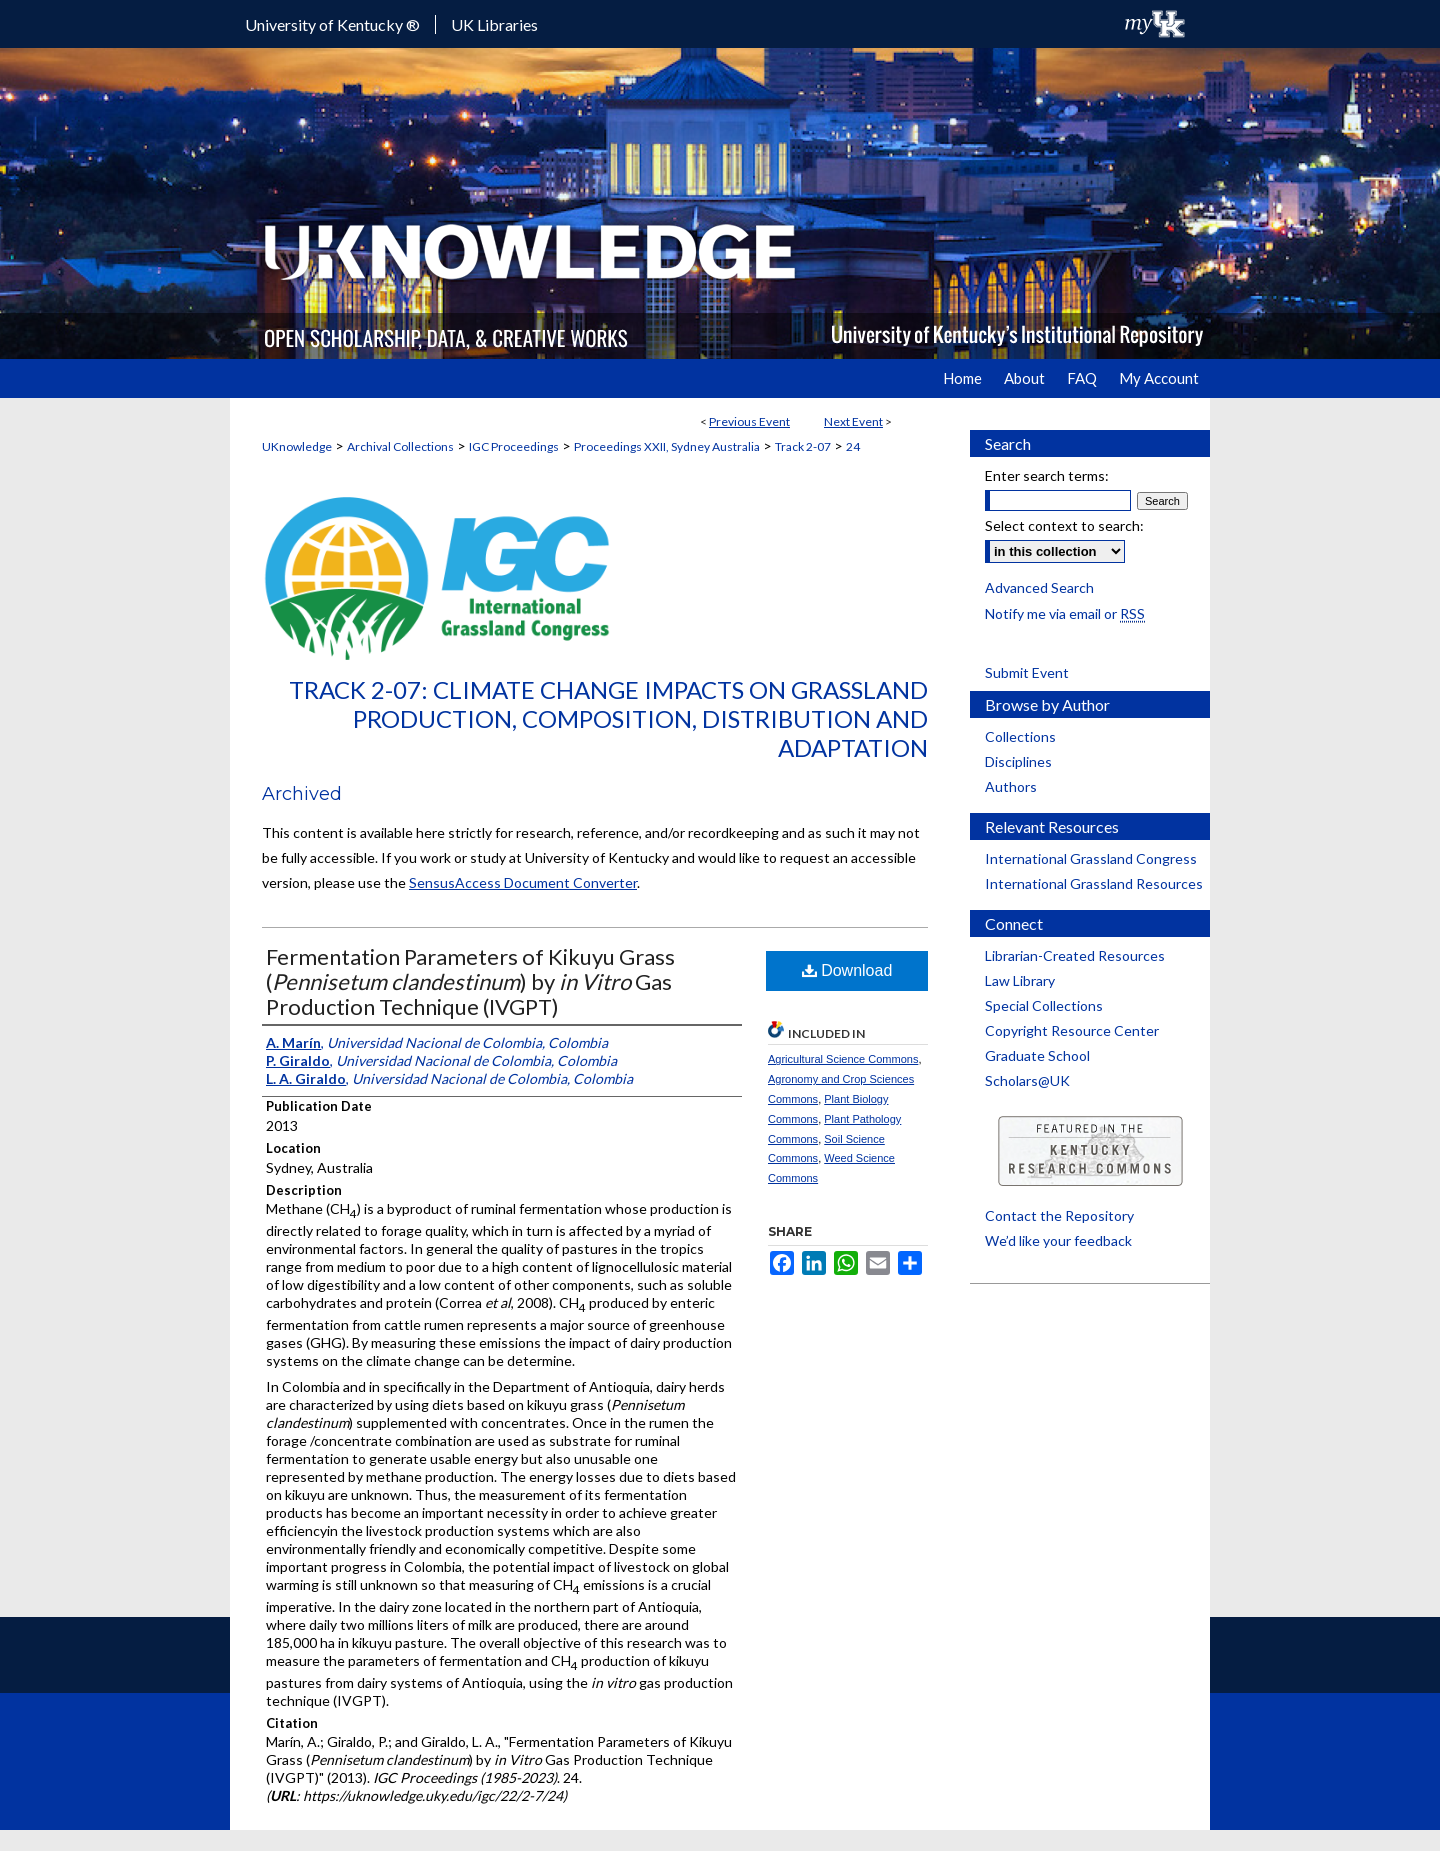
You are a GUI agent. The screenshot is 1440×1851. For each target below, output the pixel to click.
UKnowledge (297, 446)
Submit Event (1027, 672)
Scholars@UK (1027, 1080)
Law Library (1020, 980)
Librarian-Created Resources (1075, 955)
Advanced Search (1039, 587)
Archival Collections (400, 446)
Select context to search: (1064, 525)
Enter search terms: (1047, 475)
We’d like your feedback (1058, 1240)
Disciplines (1018, 761)
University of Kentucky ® (332, 24)
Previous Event (749, 421)
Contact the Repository (1059, 1215)
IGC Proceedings (514, 446)
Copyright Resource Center (1072, 1030)
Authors (1011, 786)
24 (853, 446)
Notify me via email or (1065, 613)
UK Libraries (494, 24)
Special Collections (1044, 1005)
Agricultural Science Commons (843, 1059)
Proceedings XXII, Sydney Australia (667, 446)
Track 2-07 (803, 446)
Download (847, 970)
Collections (1020, 736)
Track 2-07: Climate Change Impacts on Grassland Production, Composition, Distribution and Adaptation (608, 718)
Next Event (853, 421)
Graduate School (1037, 1055)
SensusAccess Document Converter (523, 882)
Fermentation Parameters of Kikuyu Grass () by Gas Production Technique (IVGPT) (470, 981)
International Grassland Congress (1091, 858)
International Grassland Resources (1094, 883)
